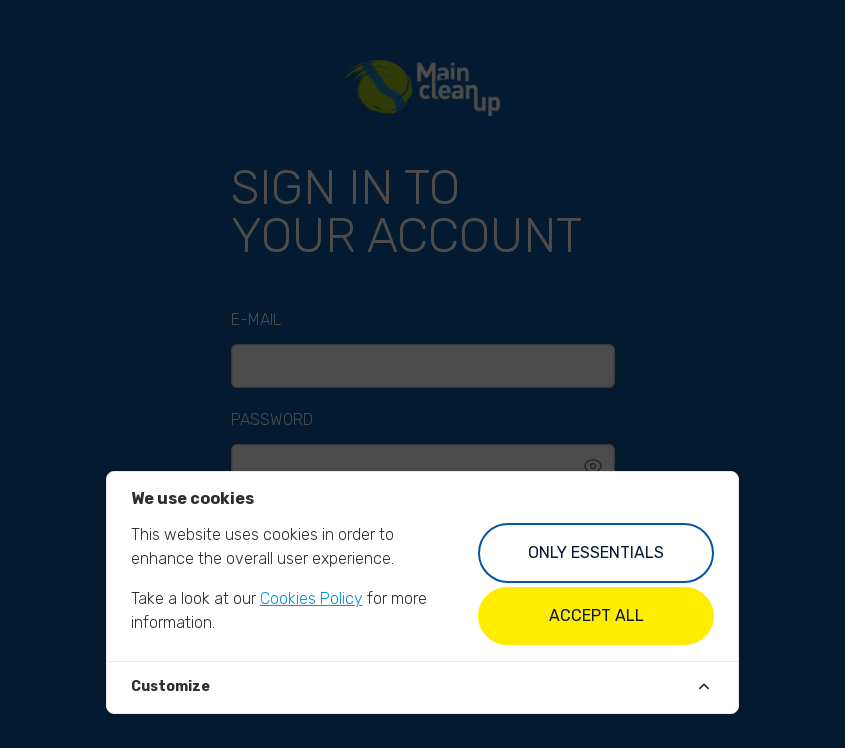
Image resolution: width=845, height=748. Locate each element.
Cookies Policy (311, 598)
